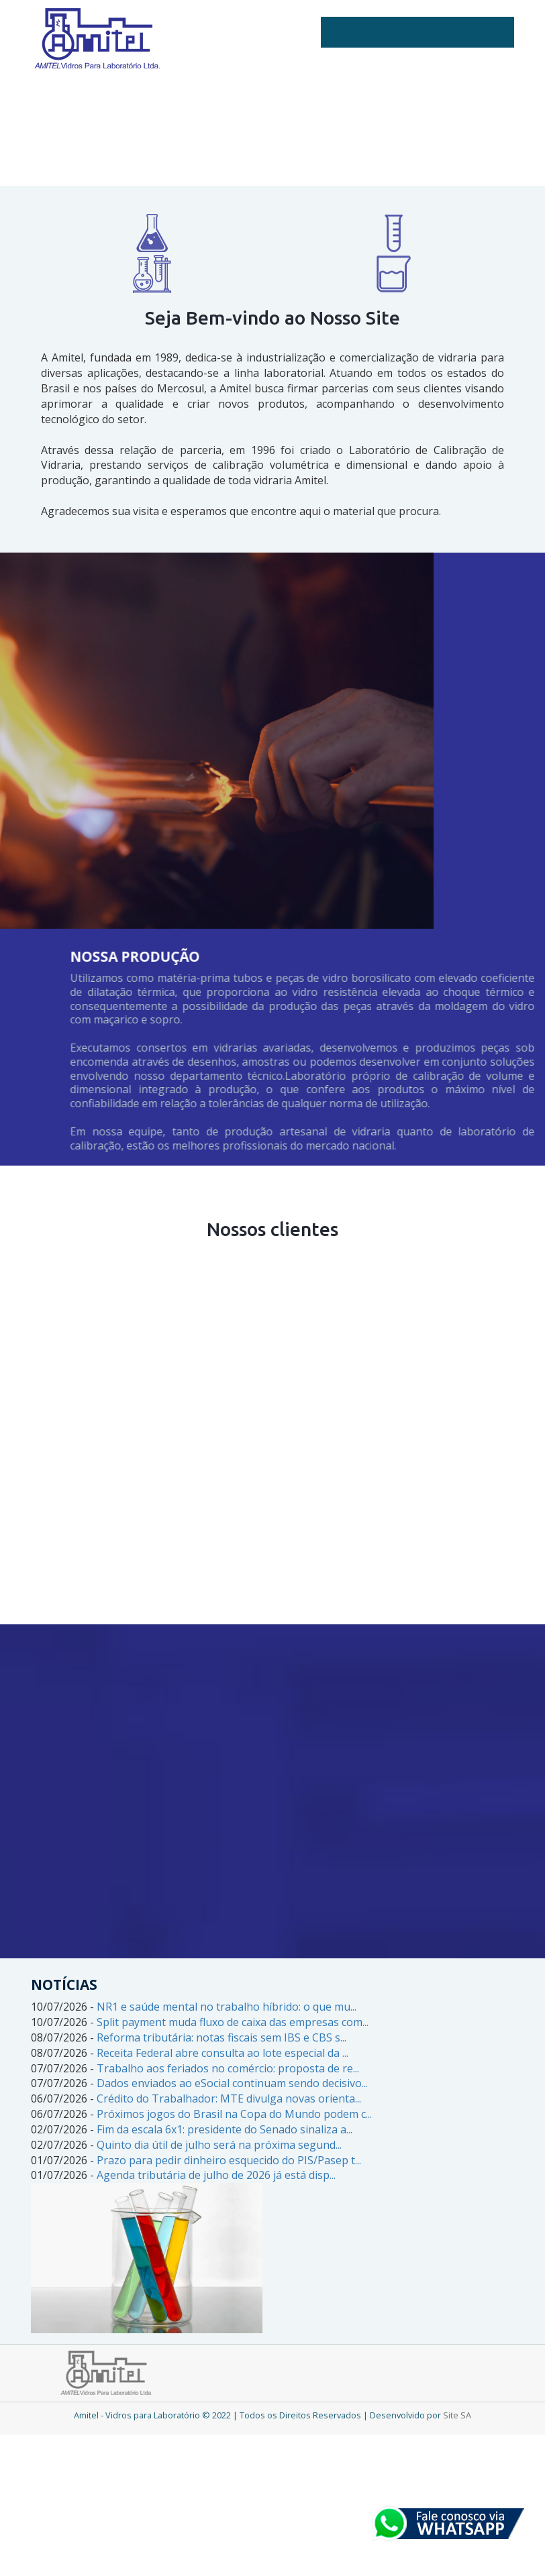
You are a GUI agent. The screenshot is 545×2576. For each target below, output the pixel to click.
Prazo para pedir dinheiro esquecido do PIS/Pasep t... (229, 2160)
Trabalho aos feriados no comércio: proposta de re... (228, 2068)
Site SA (457, 2415)
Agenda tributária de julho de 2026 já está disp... (216, 2175)
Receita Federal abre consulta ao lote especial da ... (222, 2053)
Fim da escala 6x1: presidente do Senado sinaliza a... (224, 2129)
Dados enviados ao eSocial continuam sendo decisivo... (232, 2083)
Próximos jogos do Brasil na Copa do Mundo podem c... (234, 2114)
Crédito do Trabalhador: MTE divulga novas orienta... (229, 2098)
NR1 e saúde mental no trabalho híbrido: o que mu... (226, 2006)
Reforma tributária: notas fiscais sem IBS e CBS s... (221, 2037)
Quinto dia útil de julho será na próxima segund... (219, 2144)
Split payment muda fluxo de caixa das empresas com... (232, 2022)
